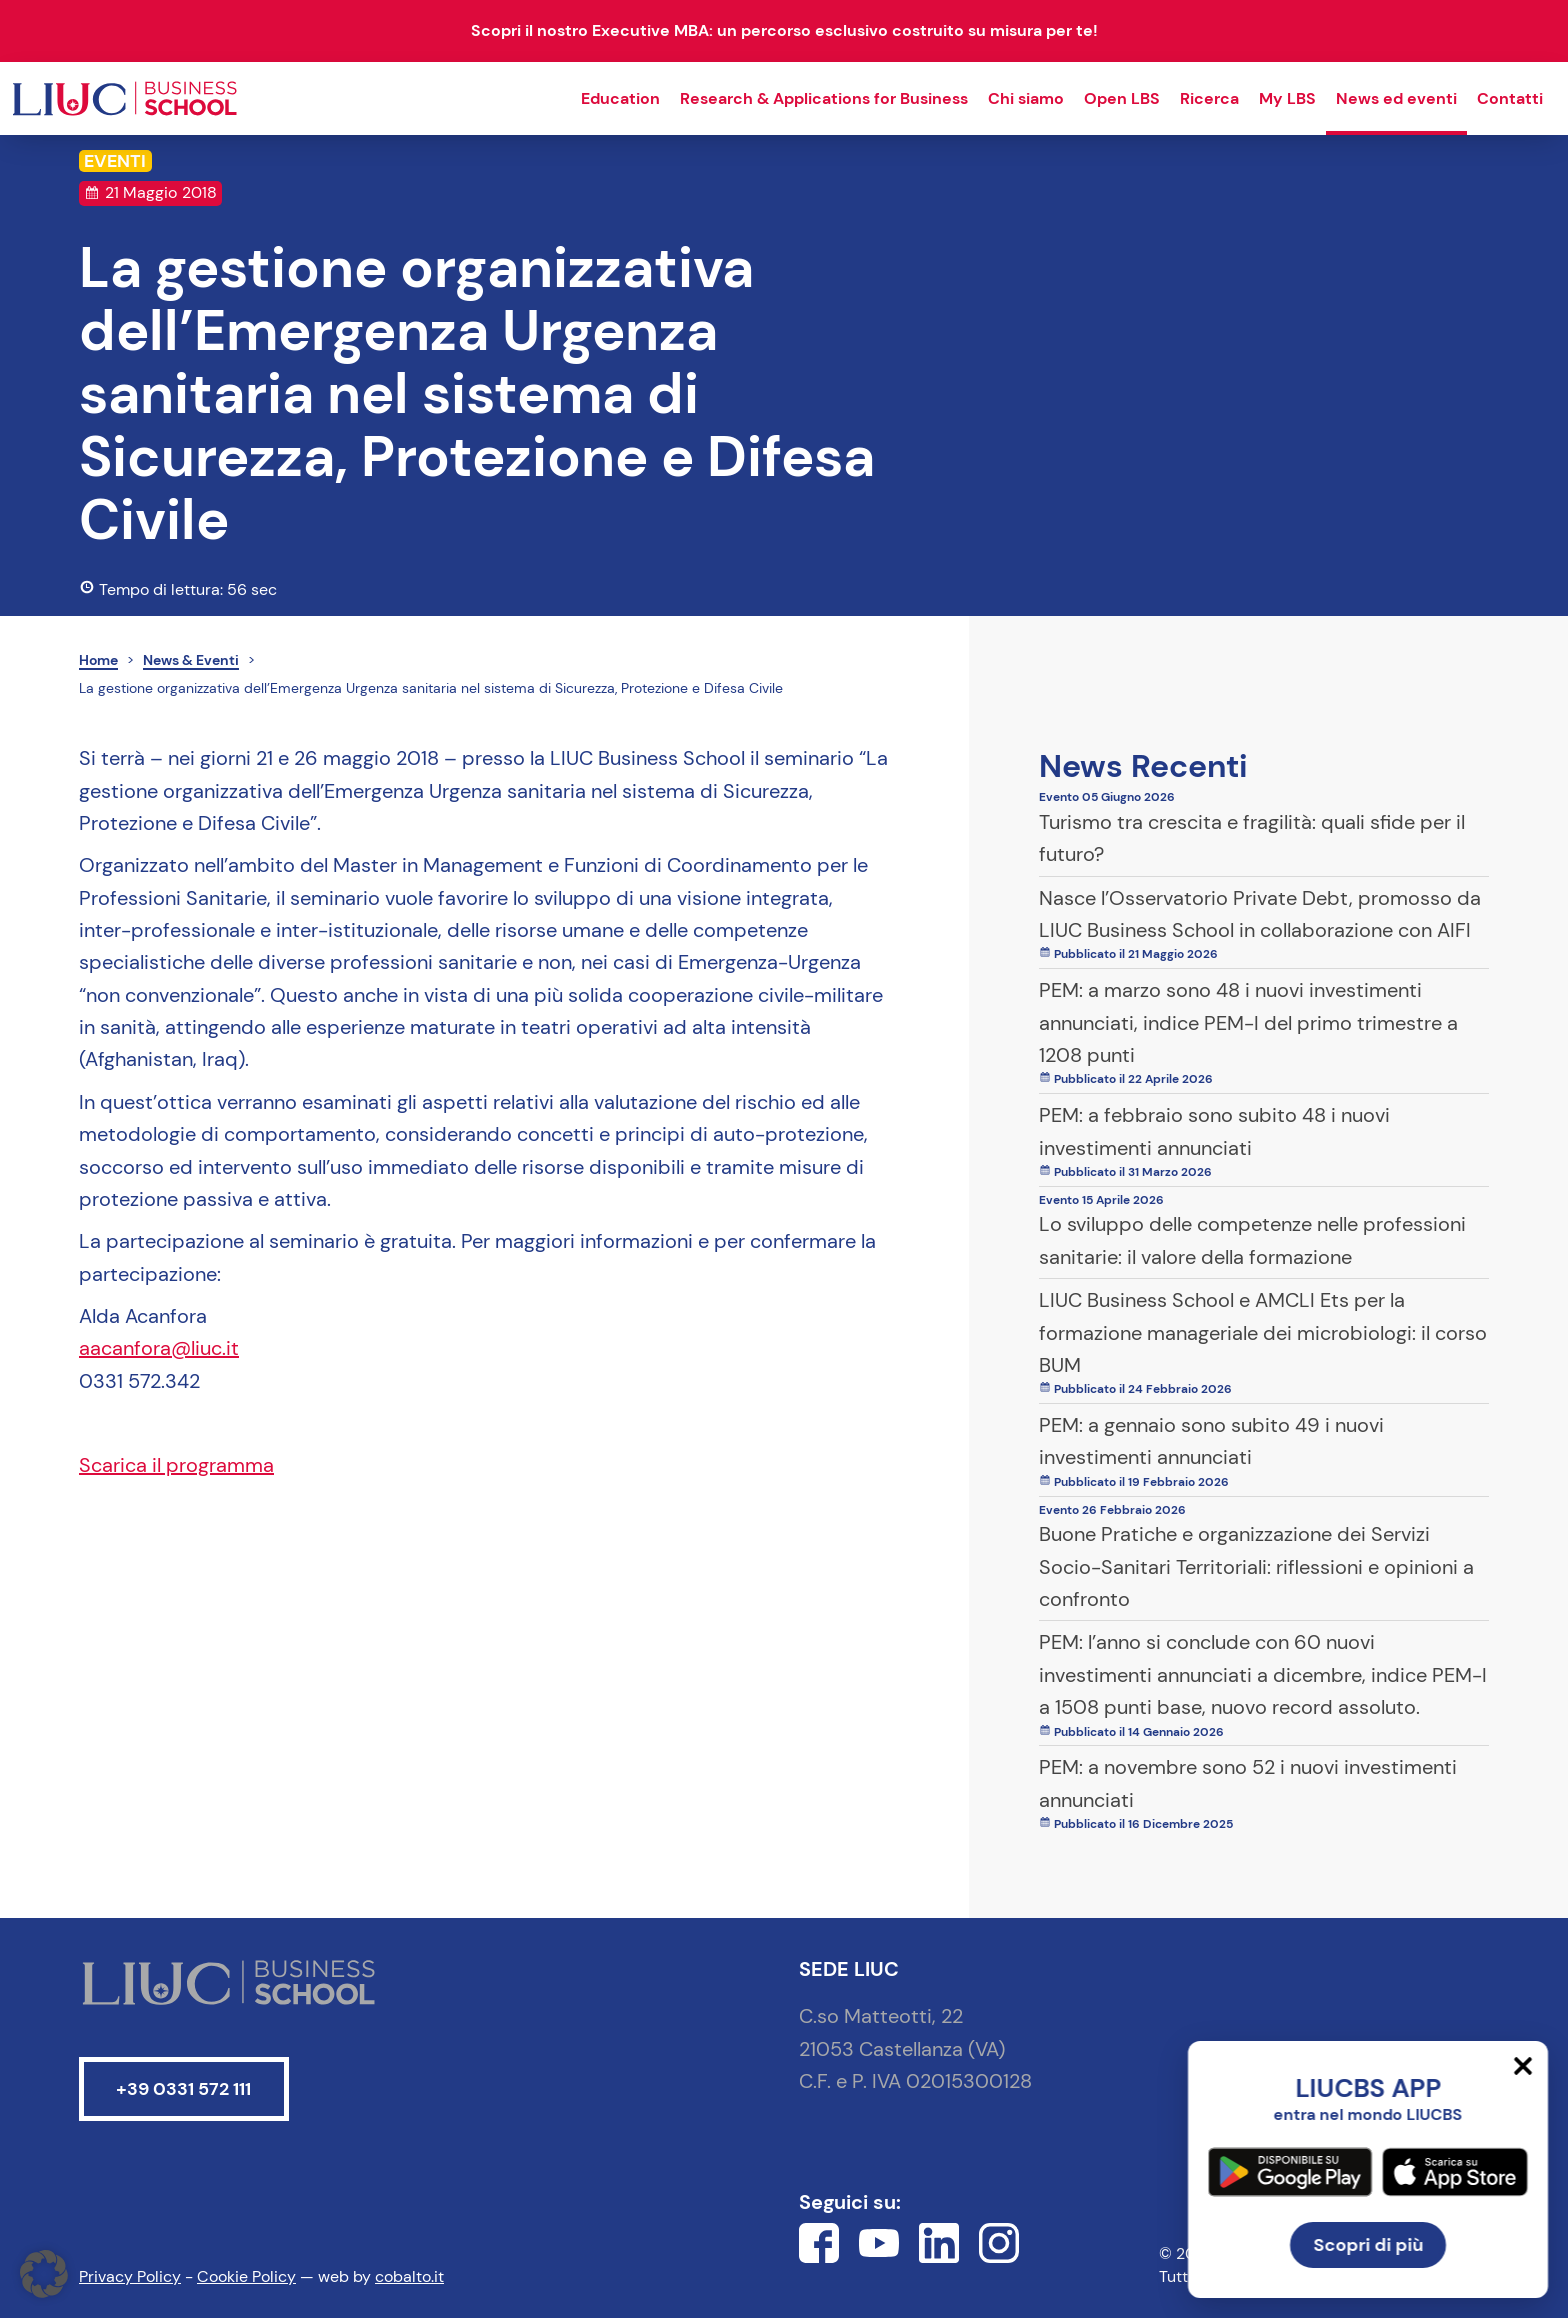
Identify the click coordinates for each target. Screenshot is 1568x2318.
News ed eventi (1396, 98)
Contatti (1510, 98)
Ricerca (1209, 98)
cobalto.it (409, 2276)
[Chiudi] (1523, 2066)
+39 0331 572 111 (183, 2089)
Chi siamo (1026, 98)
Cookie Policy (246, 2276)
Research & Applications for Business (824, 98)
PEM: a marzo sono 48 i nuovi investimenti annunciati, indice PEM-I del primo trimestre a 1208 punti (1248, 1022)
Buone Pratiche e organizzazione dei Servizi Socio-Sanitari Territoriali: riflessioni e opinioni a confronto (1256, 1566)
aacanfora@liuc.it (159, 1348)
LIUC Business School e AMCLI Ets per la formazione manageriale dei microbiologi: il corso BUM (1263, 1332)
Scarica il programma (176, 1465)
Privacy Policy (130, 2276)
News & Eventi (191, 660)
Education (620, 98)
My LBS (1287, 98)
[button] (44, 2274)
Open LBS (1122, 98)
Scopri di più (1368, 2245)
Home (98, 660)
